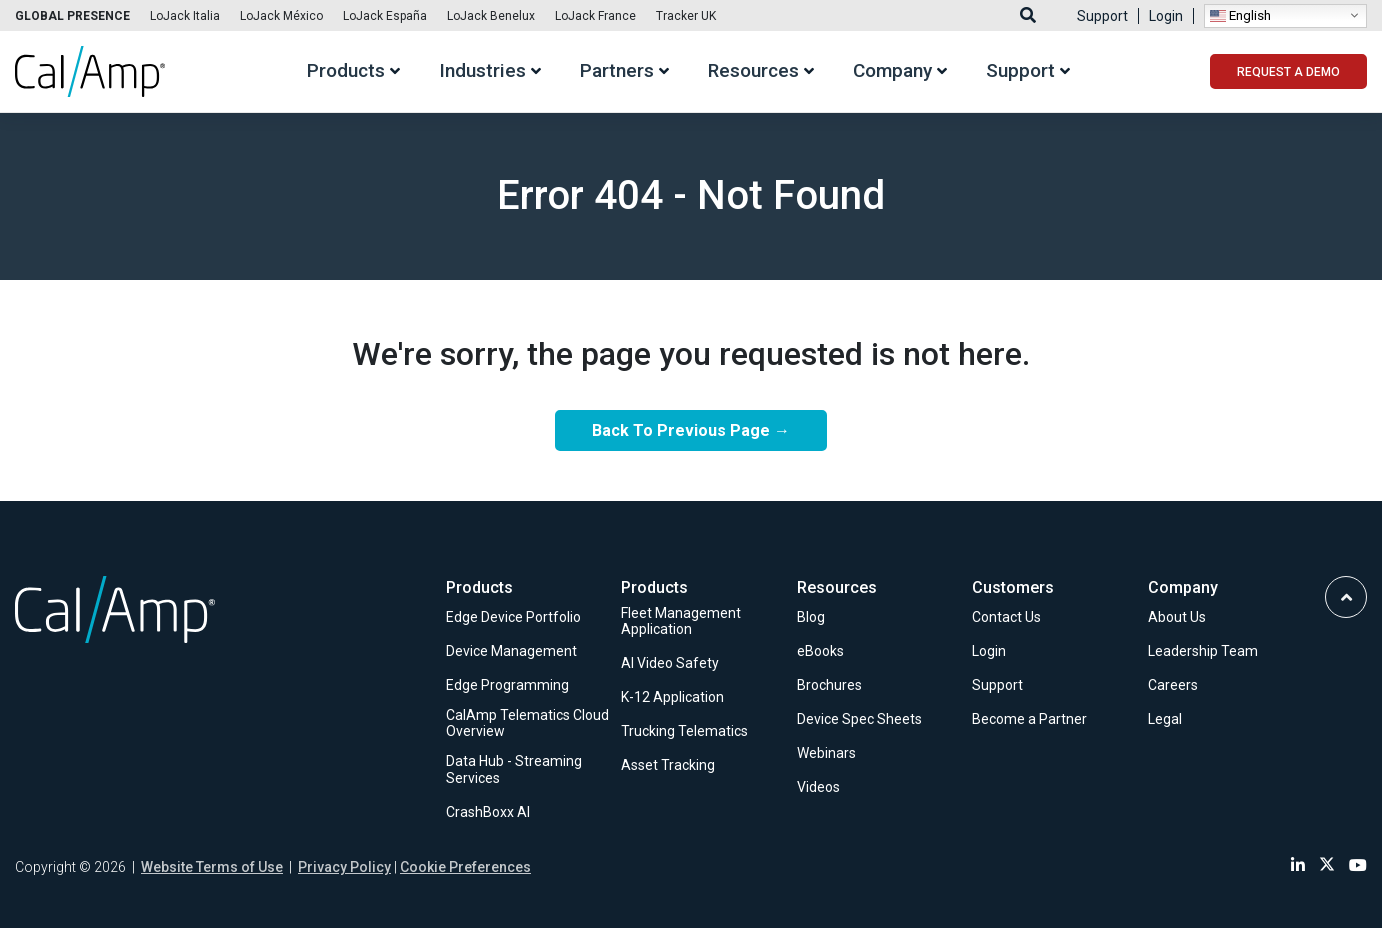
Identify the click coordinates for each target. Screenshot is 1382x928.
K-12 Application (672, 697)
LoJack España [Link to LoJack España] (385, 16)
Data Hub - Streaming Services (514, 769)
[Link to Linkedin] (1298, 865)
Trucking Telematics (684, 731)
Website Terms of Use (212, 867)
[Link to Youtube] (1358, 865)
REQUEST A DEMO (1288, 72)
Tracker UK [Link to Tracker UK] (686, 16)
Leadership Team (1203, 651)
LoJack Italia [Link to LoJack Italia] (185, 16)
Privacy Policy (344, 867)
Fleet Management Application (681, 621)
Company (892, 71)
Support (1102, 16)
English (1240, 15)
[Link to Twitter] (1327, 865)
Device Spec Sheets (859, 719)
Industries (482, 71)
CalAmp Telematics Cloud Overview (527, 723)
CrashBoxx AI (488, 812)
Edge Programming (507, 685)
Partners (617, 71)
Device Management (511, 651)
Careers (1173, 685)
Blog (811, 617)
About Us (1177, 617)
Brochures (829, 685)
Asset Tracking (668, 765)
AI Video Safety (670, 663)
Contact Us (1006, 617)
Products (346, 71)
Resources (753, 71)
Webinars (826, 753)
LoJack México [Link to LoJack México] (281, 16)
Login (1166, 16)
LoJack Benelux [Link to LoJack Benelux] (491, 16)
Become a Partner (1029, 719)
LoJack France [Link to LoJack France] (595, 16)
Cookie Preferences (465, 867)
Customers (1013, 587)
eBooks (820, 651)
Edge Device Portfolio (513, 617)
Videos (818, 787)
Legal (1165, 719)
